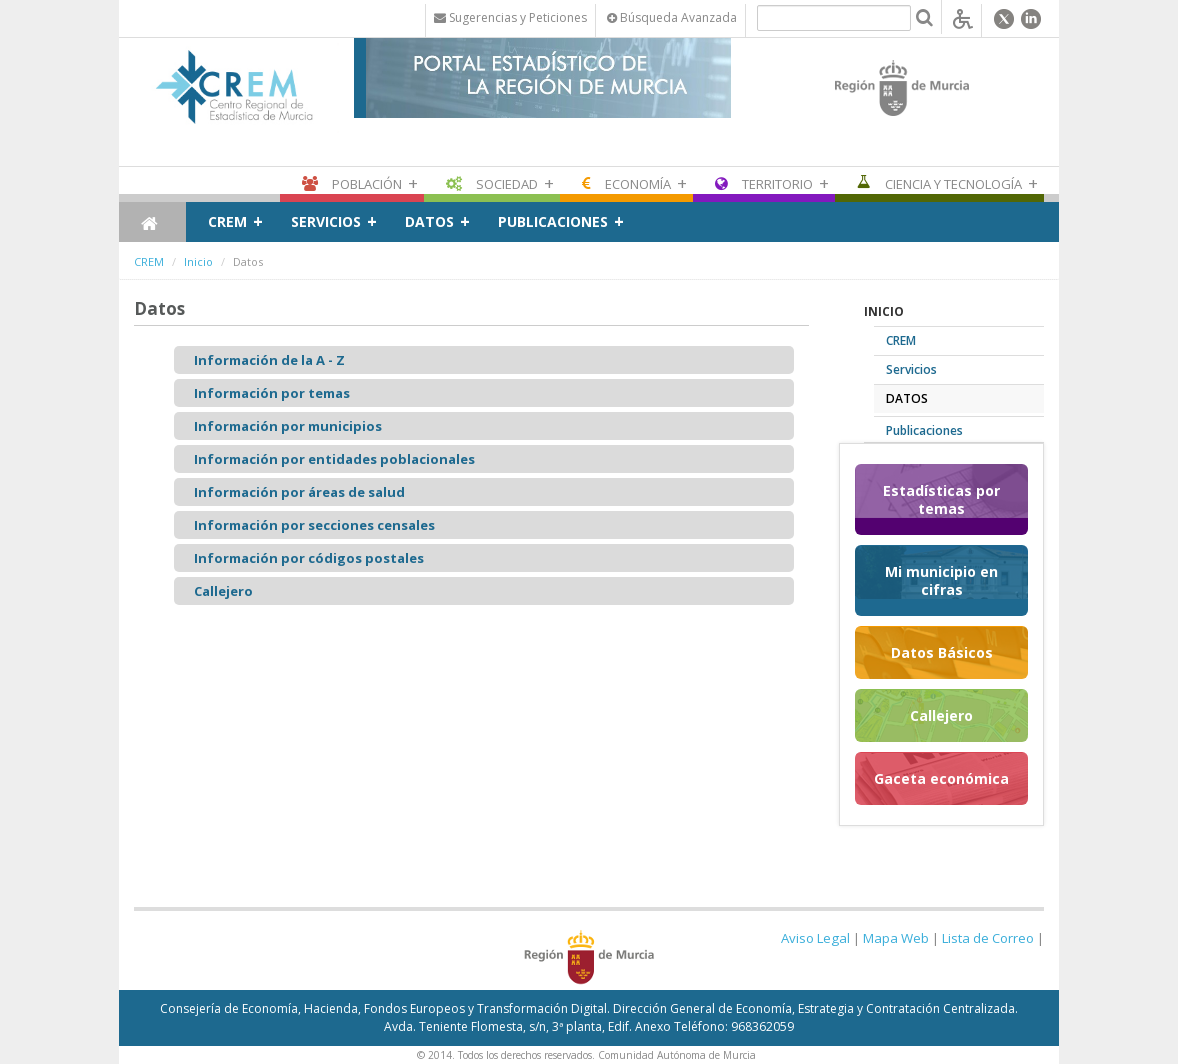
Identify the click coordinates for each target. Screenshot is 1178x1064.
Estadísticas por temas (941, 499)
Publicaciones (553, 221)
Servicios (326, 221)
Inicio (198, 261)
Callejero (223, 591)
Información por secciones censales (314, 525)
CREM (227, 221)
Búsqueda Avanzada (672, 17)
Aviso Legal (815, 938)
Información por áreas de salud (299, 492)
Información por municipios (288, 426)
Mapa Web (896, 938)
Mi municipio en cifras (941, 580)
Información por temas (272, 393)
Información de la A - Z (269, 360)
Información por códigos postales (309, 558)
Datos (429, 221)
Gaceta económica (941, 778)
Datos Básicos (942, 652)
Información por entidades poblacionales (334, 459)
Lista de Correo (988, 938)
